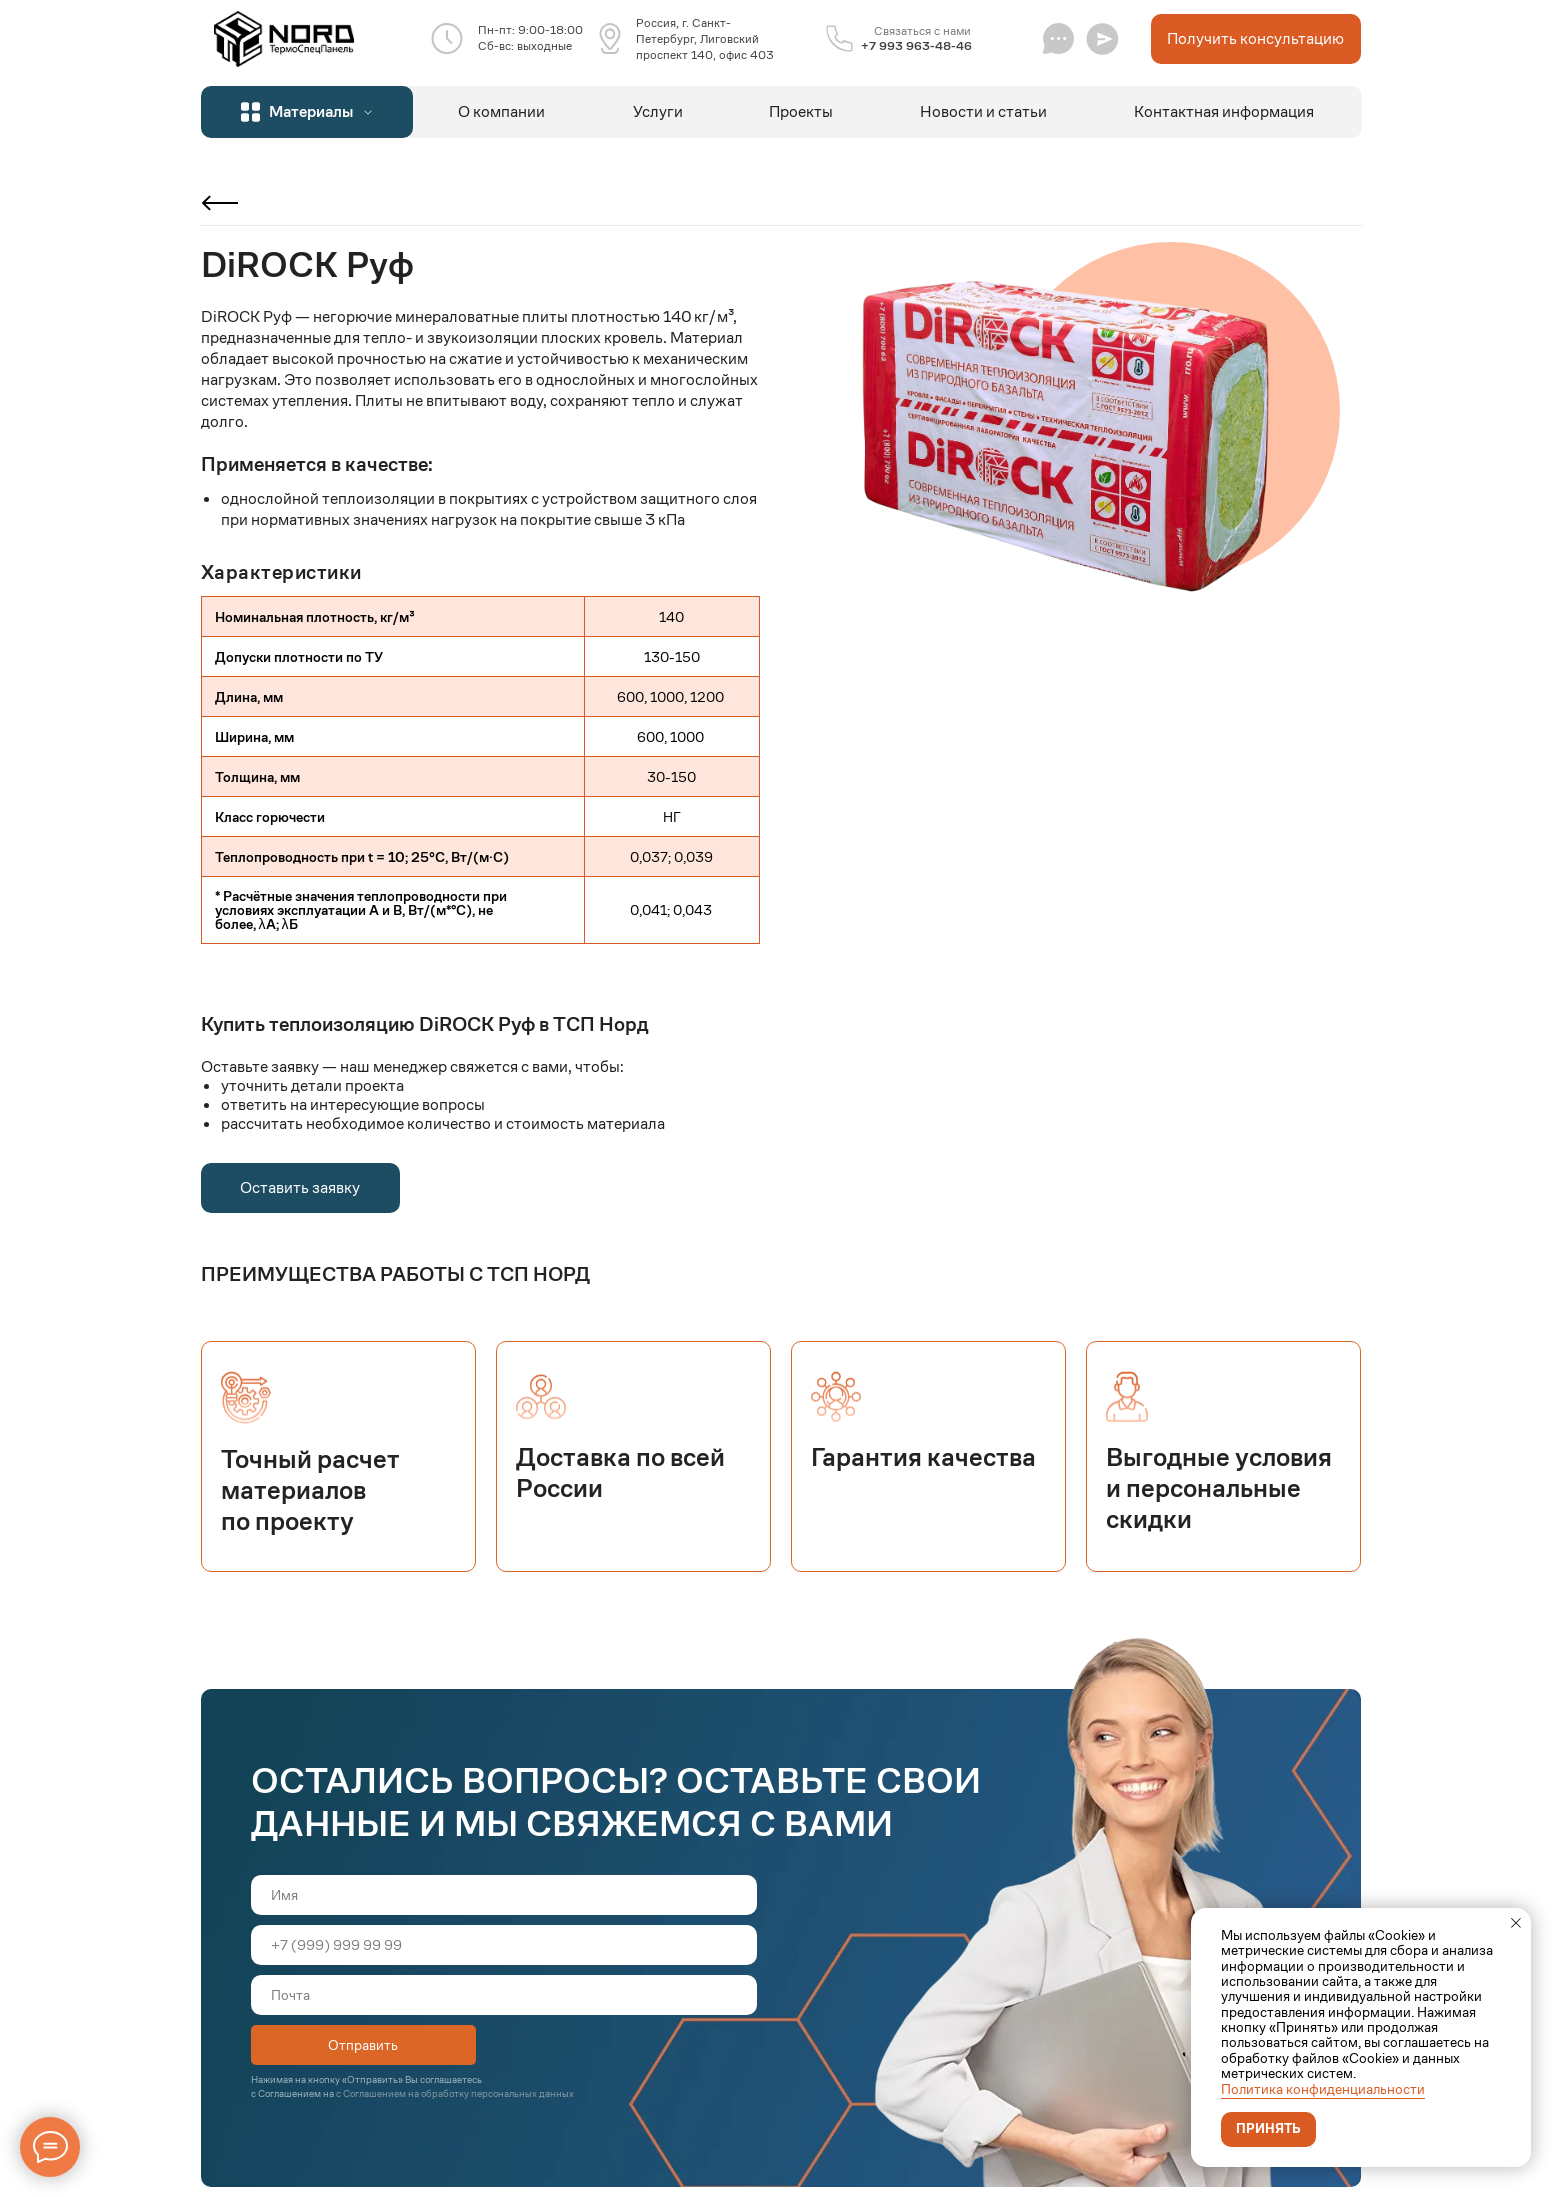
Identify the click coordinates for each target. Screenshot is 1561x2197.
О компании (501, 111)
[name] (504, 1895)
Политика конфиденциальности (1323, 2089)
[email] (504, 1995)
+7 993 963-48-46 (916, 45)
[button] (1102, 38)
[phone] (504, 1945)
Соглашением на (297, 2093)
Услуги (658, 111)
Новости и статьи (983, 111)
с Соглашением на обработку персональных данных (455, 2093)
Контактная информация (1224, 111)
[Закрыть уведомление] (1516, 1923)
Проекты (801, 111)
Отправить (363, 2045)
